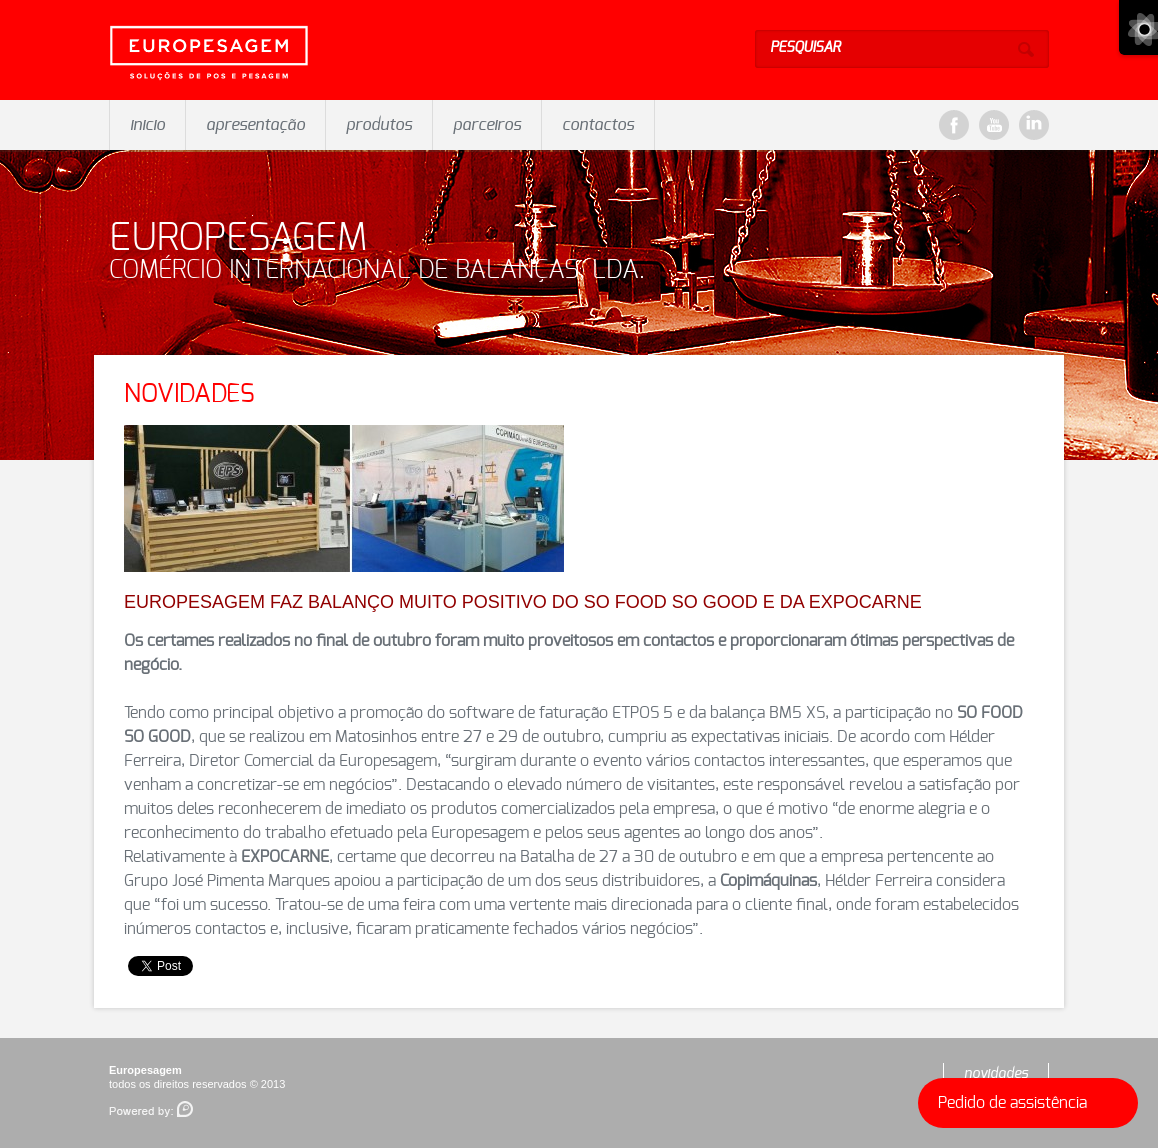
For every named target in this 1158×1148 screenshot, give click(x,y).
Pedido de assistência (1032, 1103)
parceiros (487, 125)
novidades (996, 1074)
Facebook (954, 125)
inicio (147, 125)
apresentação (255, 125)
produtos (379, 125)
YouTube (994, 125)
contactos (598, 125)
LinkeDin (1034, 125)
